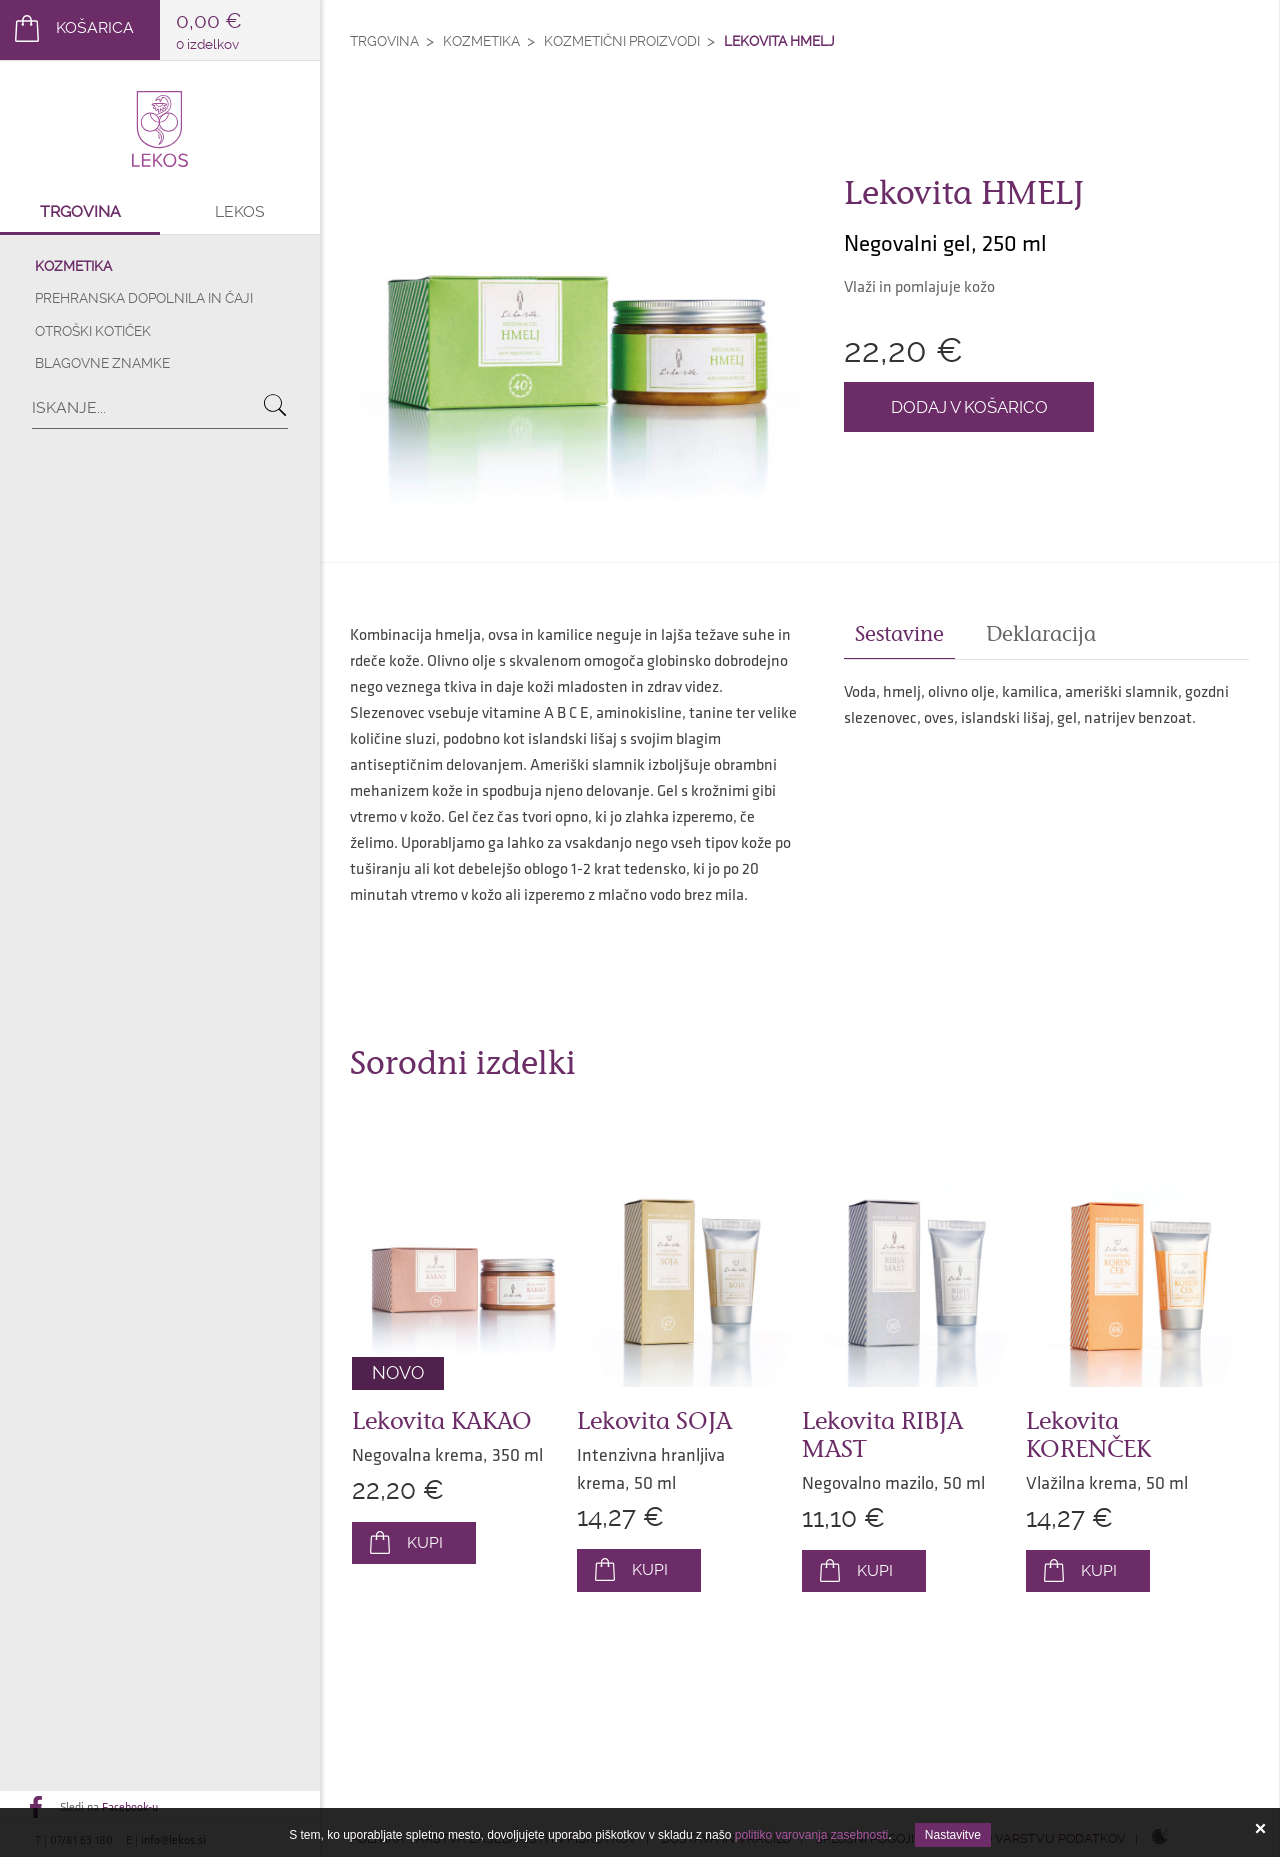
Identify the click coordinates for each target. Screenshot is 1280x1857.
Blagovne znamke (102, 363)
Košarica (95, 27)
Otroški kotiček (93, 331)
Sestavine (899, 634)
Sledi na (109, 1807)
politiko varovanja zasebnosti (811, 1835)
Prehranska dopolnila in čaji (144, 298)
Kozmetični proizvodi (622, 41)
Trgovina (80, 211)
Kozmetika (73, 266)
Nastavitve (953, 1835)
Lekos (240, 211)
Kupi (425, 1542)
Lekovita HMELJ (779, 41)
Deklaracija (1041, 634)
